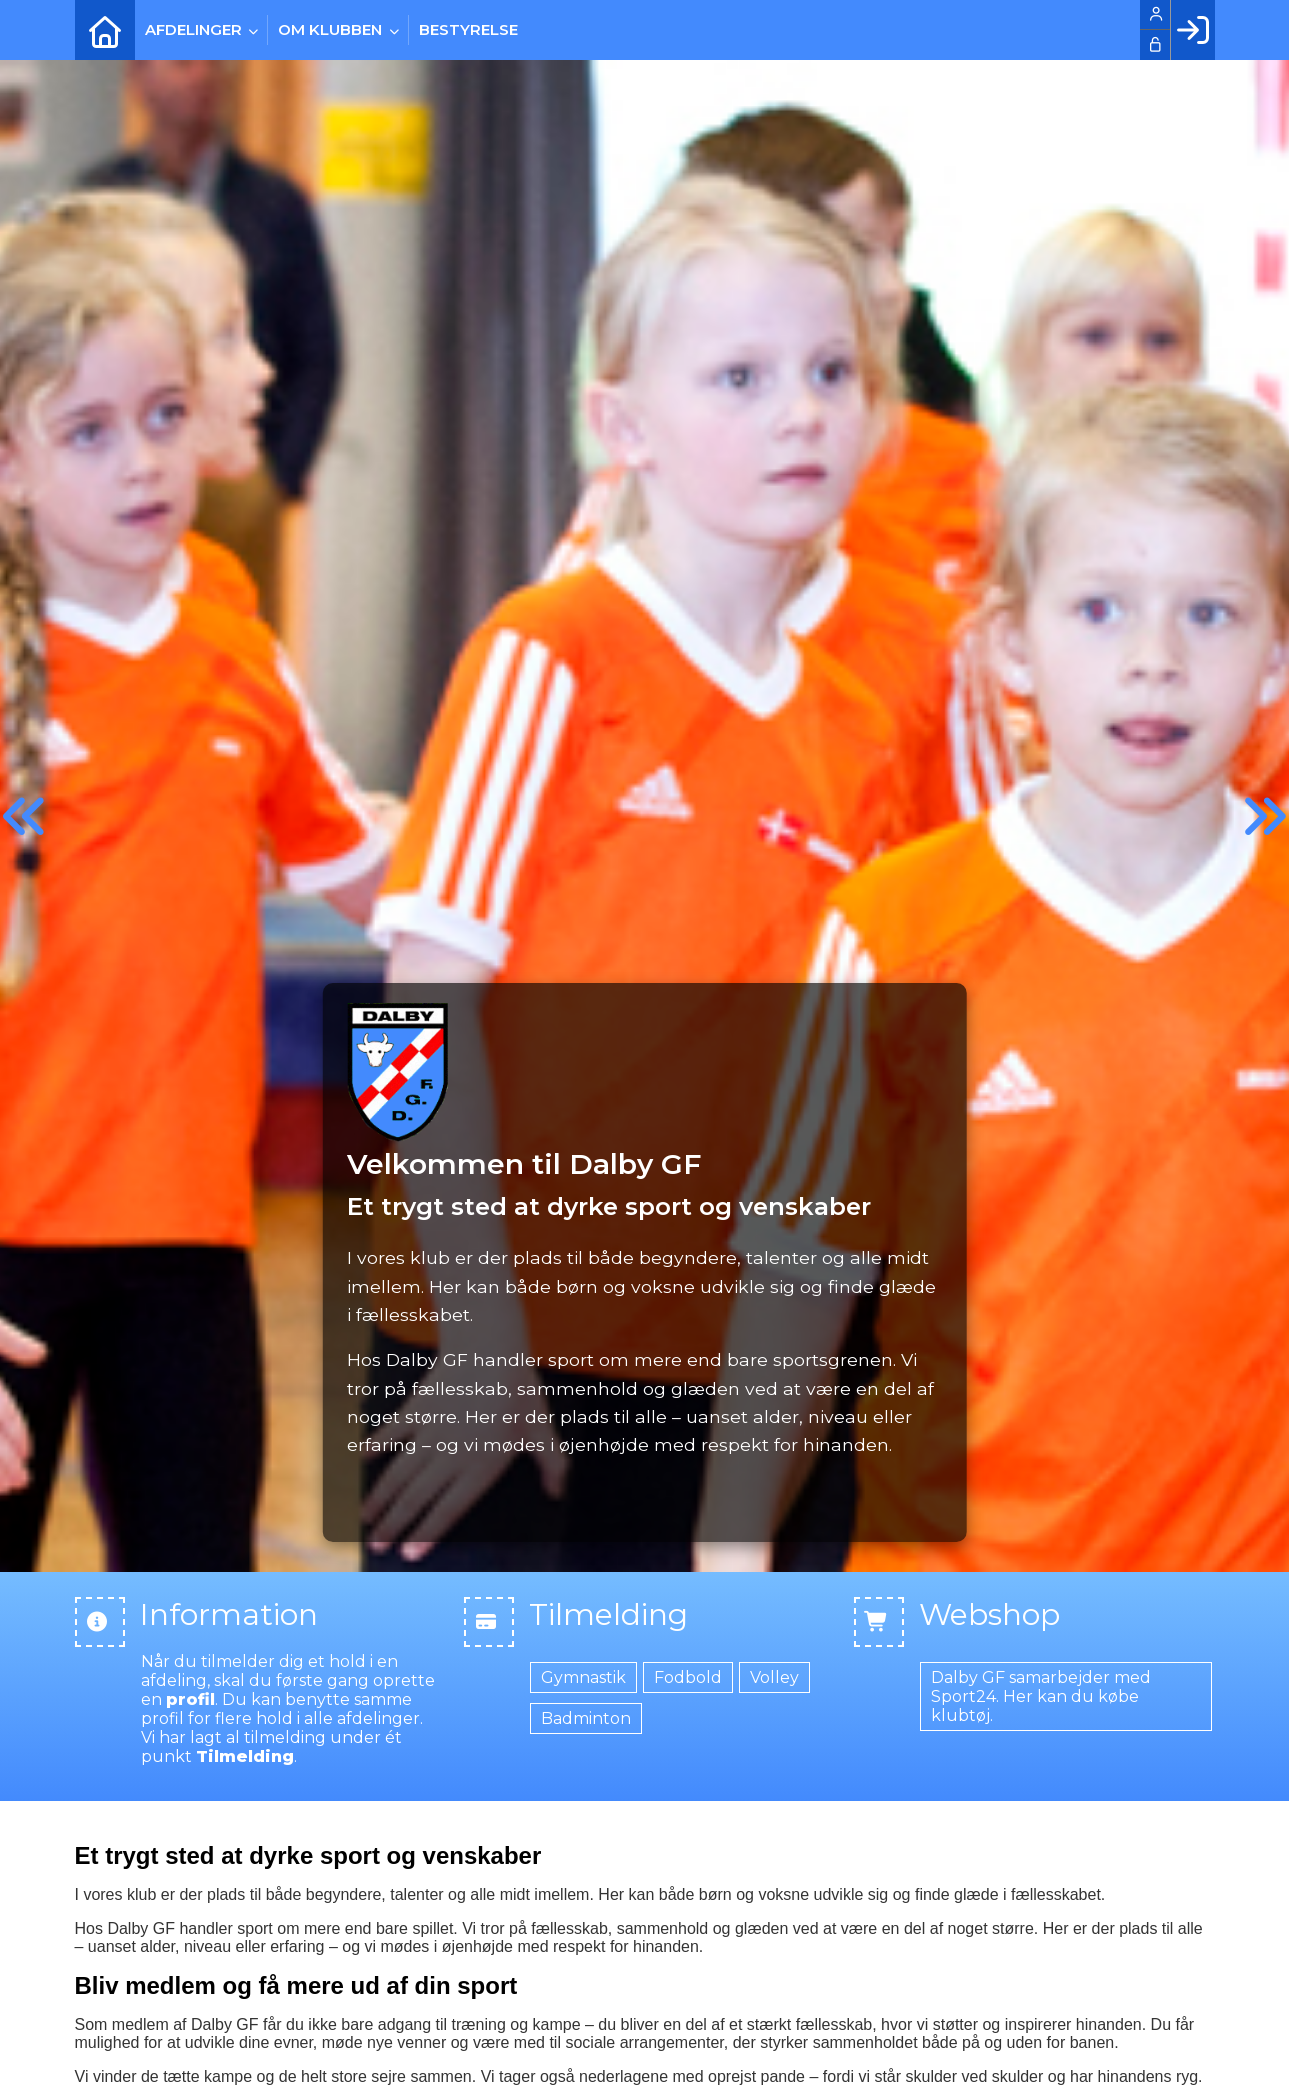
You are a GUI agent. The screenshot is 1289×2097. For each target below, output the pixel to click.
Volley (774, 1677)
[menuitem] (105, 30)
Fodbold (688, 1677)
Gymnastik (583, 1677)
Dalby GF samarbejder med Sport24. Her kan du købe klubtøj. (1041, 1696)
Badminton (586, 1718)
